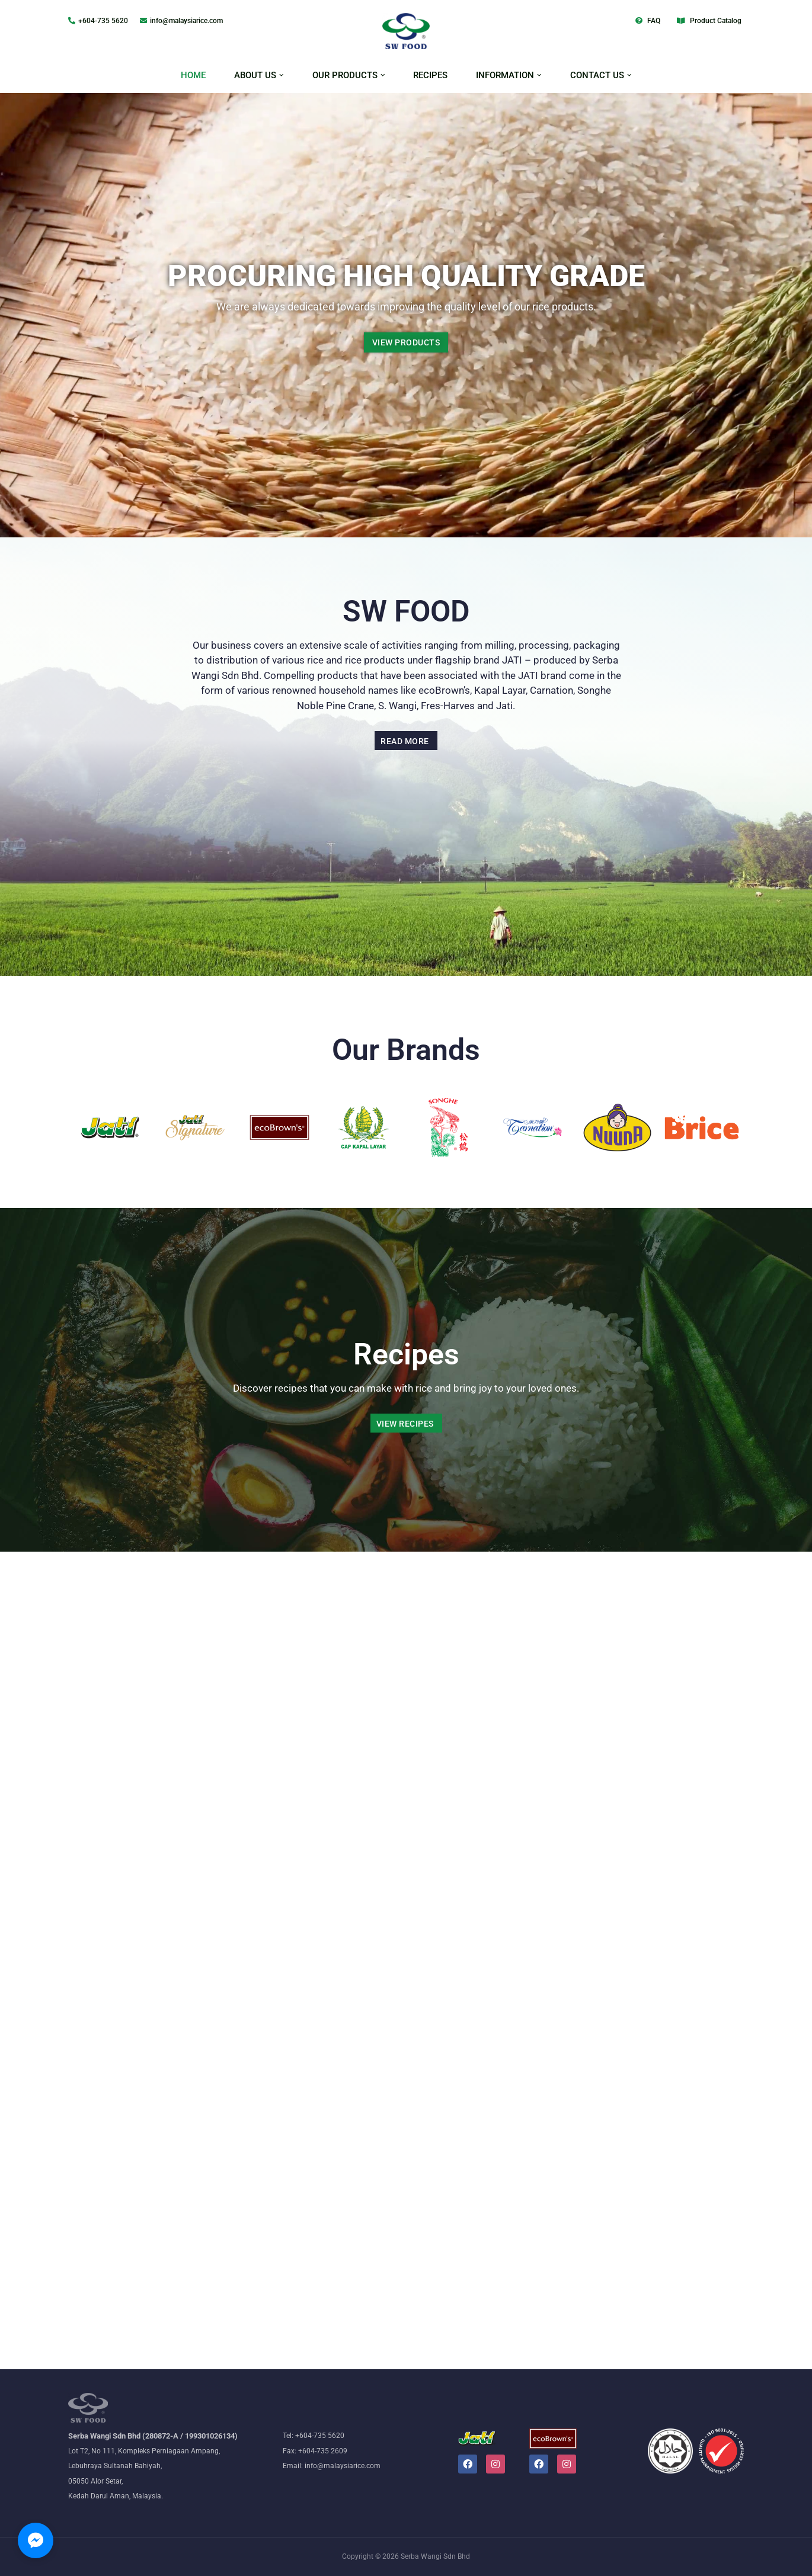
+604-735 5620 (103, 21)
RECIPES (430, 75)
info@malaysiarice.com (186, 21)
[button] (281, 75)
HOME (193, 75)
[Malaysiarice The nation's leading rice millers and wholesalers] (406, 31)
